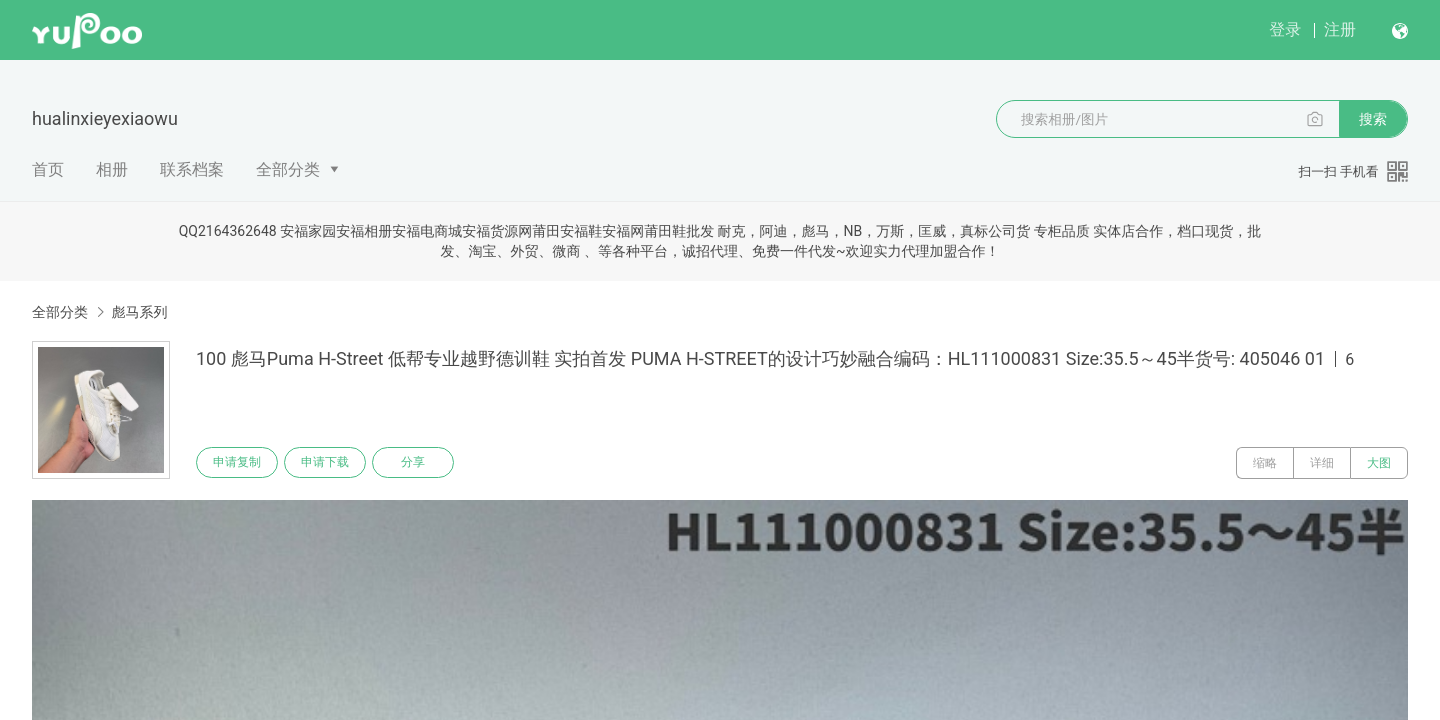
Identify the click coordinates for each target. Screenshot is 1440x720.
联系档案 (192, 169)
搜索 (1373, 119)
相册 (112, 169)
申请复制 (238, 463)
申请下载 (328, 463)
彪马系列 (139, 312)
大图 (1379, 463)
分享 (418, 463)
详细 (1322, 463)
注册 (1340, 29)
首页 (48, 169)
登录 (1285, 29)
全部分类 (288, 169)
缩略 (1265, 463)
